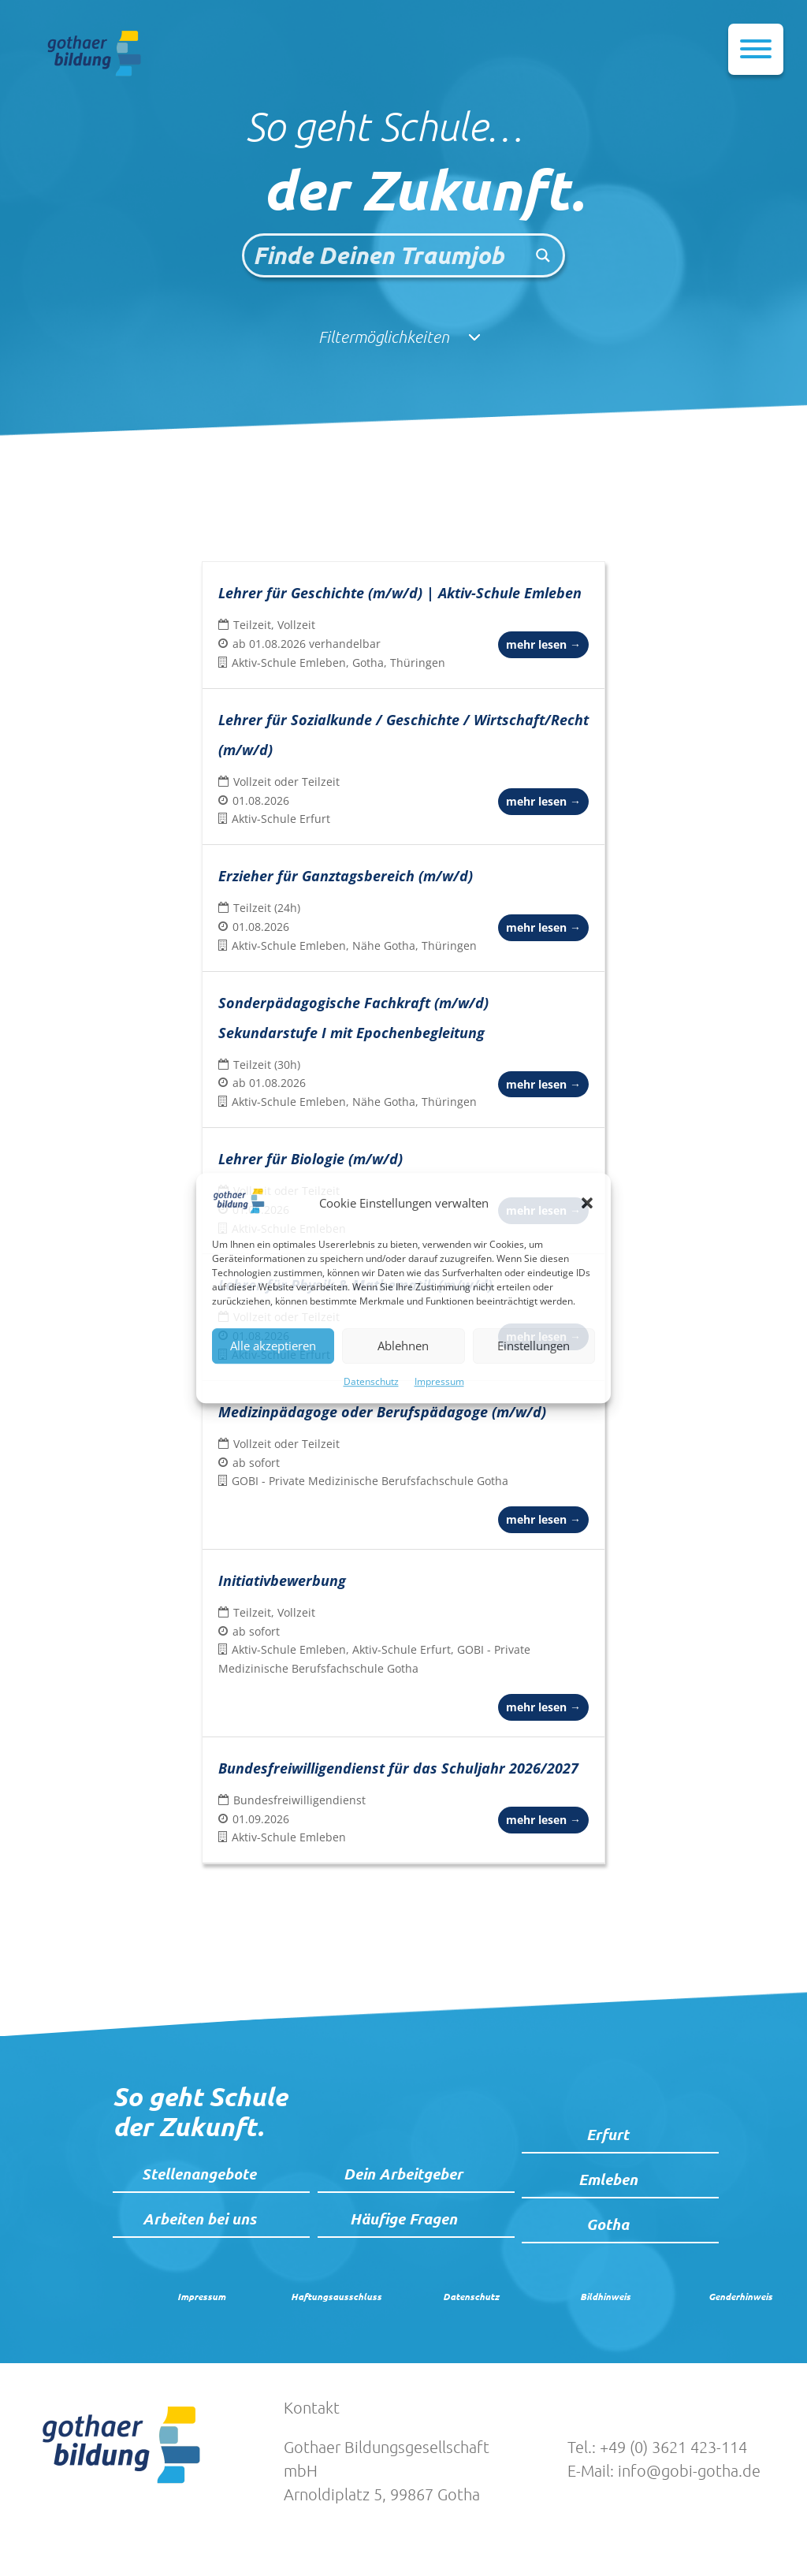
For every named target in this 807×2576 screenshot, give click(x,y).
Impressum (439, 1381)
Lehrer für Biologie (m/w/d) (310, 1158)
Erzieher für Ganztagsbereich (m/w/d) (345, 875)
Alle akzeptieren (273, 1346)
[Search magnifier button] (543, 255)
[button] (587, 1204)
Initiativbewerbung (282, 1580)
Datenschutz (371, 1381)
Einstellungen (533, 1346)
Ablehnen (403, 1346)
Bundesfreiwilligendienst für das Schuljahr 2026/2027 (398, 1768)
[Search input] (384, 254)
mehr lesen (543, 644)
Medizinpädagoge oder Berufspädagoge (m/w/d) (382, 1411)
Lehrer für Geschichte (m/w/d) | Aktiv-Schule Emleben (400, 592)
